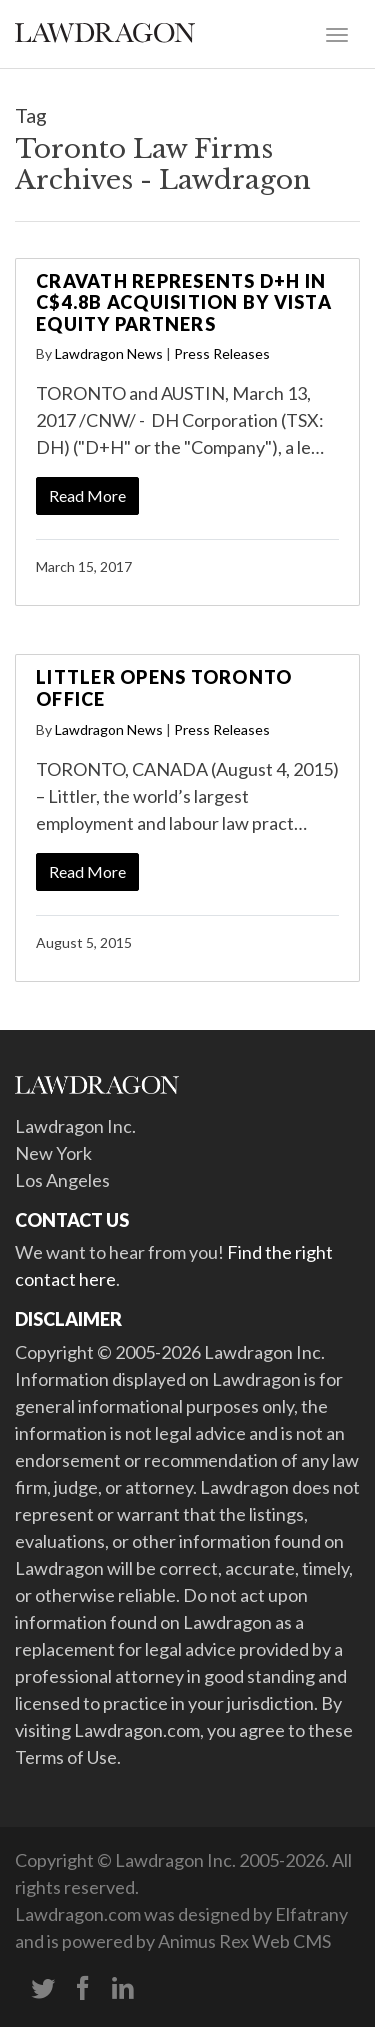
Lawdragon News (109, 353)
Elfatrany (311, 1914)
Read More (87, 495)
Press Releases (222, 353)
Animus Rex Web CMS (244, 1941)
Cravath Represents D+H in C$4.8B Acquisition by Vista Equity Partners (184, 302)
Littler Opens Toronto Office (164, 688)
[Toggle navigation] (337, 33)
